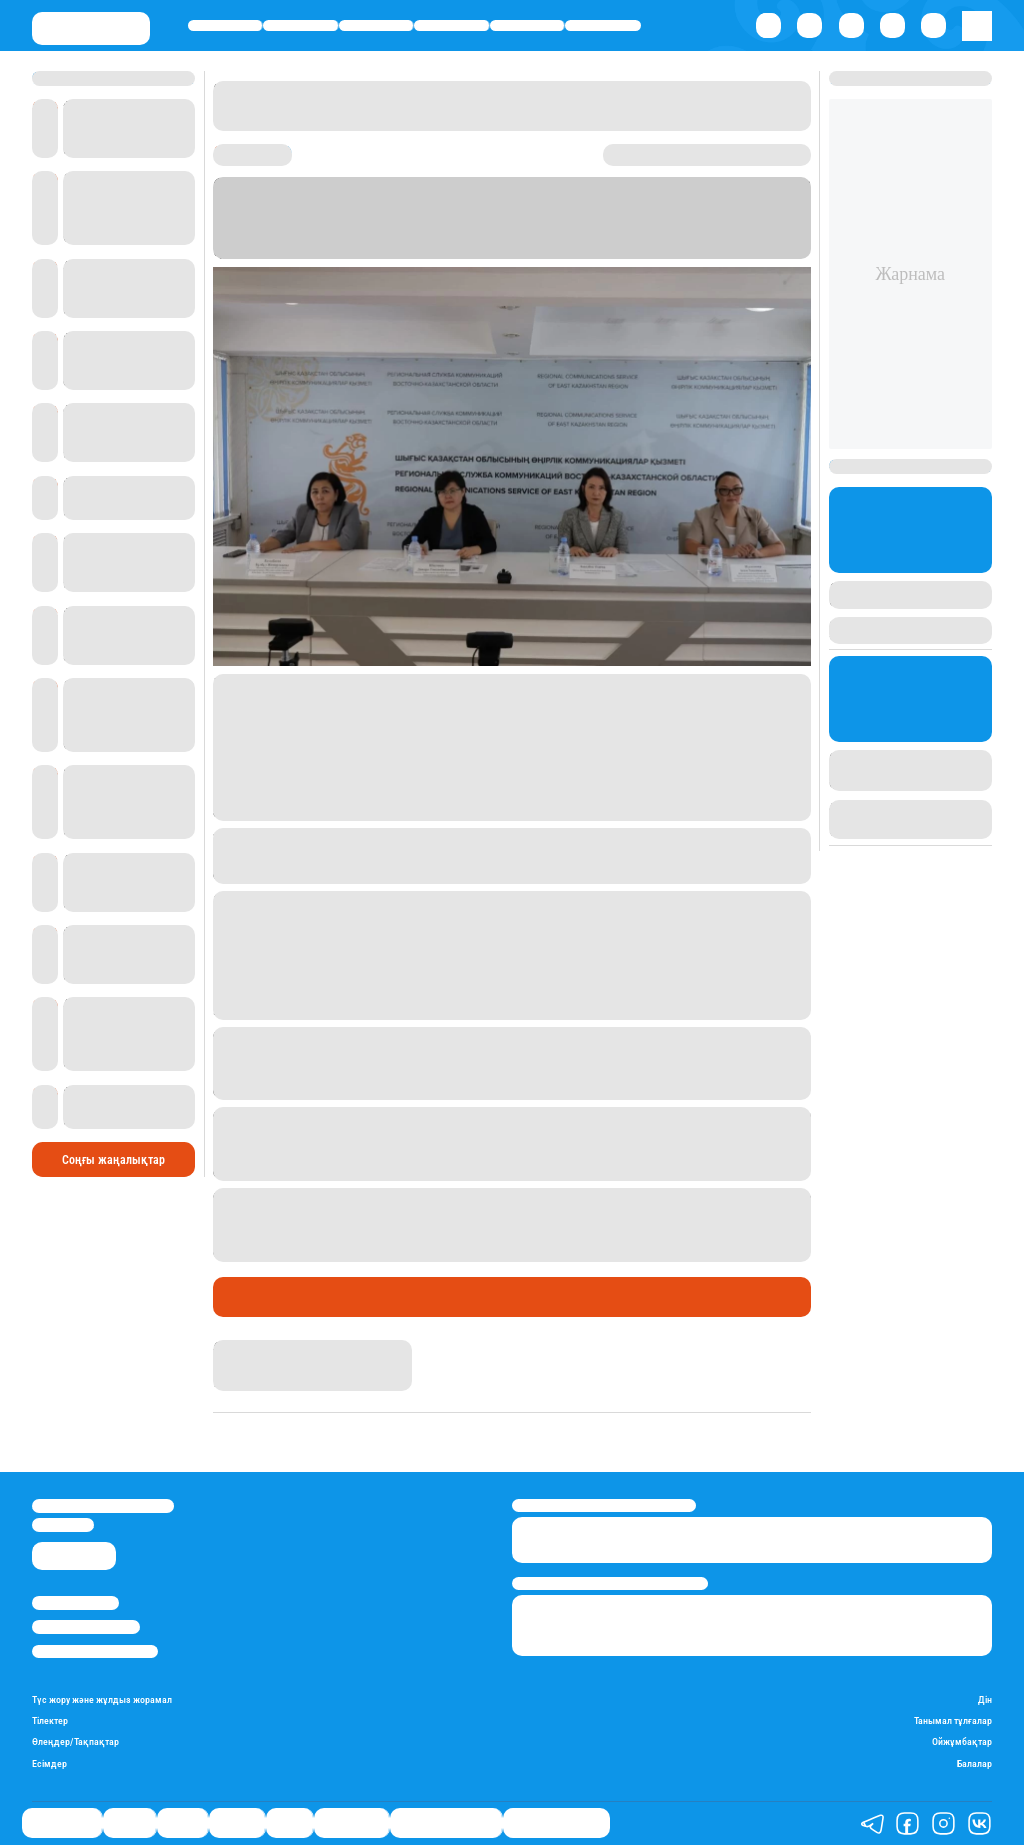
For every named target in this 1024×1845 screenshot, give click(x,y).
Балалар (974, 1763)
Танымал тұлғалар (953, 1720)
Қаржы (301, 25)
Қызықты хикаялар (446, 1823)
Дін (985, 1699)
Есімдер (49, 1763)
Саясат (375, 25)
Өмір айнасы (225, 25)
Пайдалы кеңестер (556, 1823)
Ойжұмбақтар (962, 1741)
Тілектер (50, 1720)
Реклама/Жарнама (86, 1626)
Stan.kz (233, 1347)
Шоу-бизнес (603, 25)
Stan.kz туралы (75, 1602)
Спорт (527, 25)
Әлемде (451, 25)
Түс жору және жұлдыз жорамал (102, 1699)
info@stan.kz (63, 1524)
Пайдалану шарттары (95, 1651)
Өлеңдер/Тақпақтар (75, 1741)
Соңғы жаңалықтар (113, 1160)
